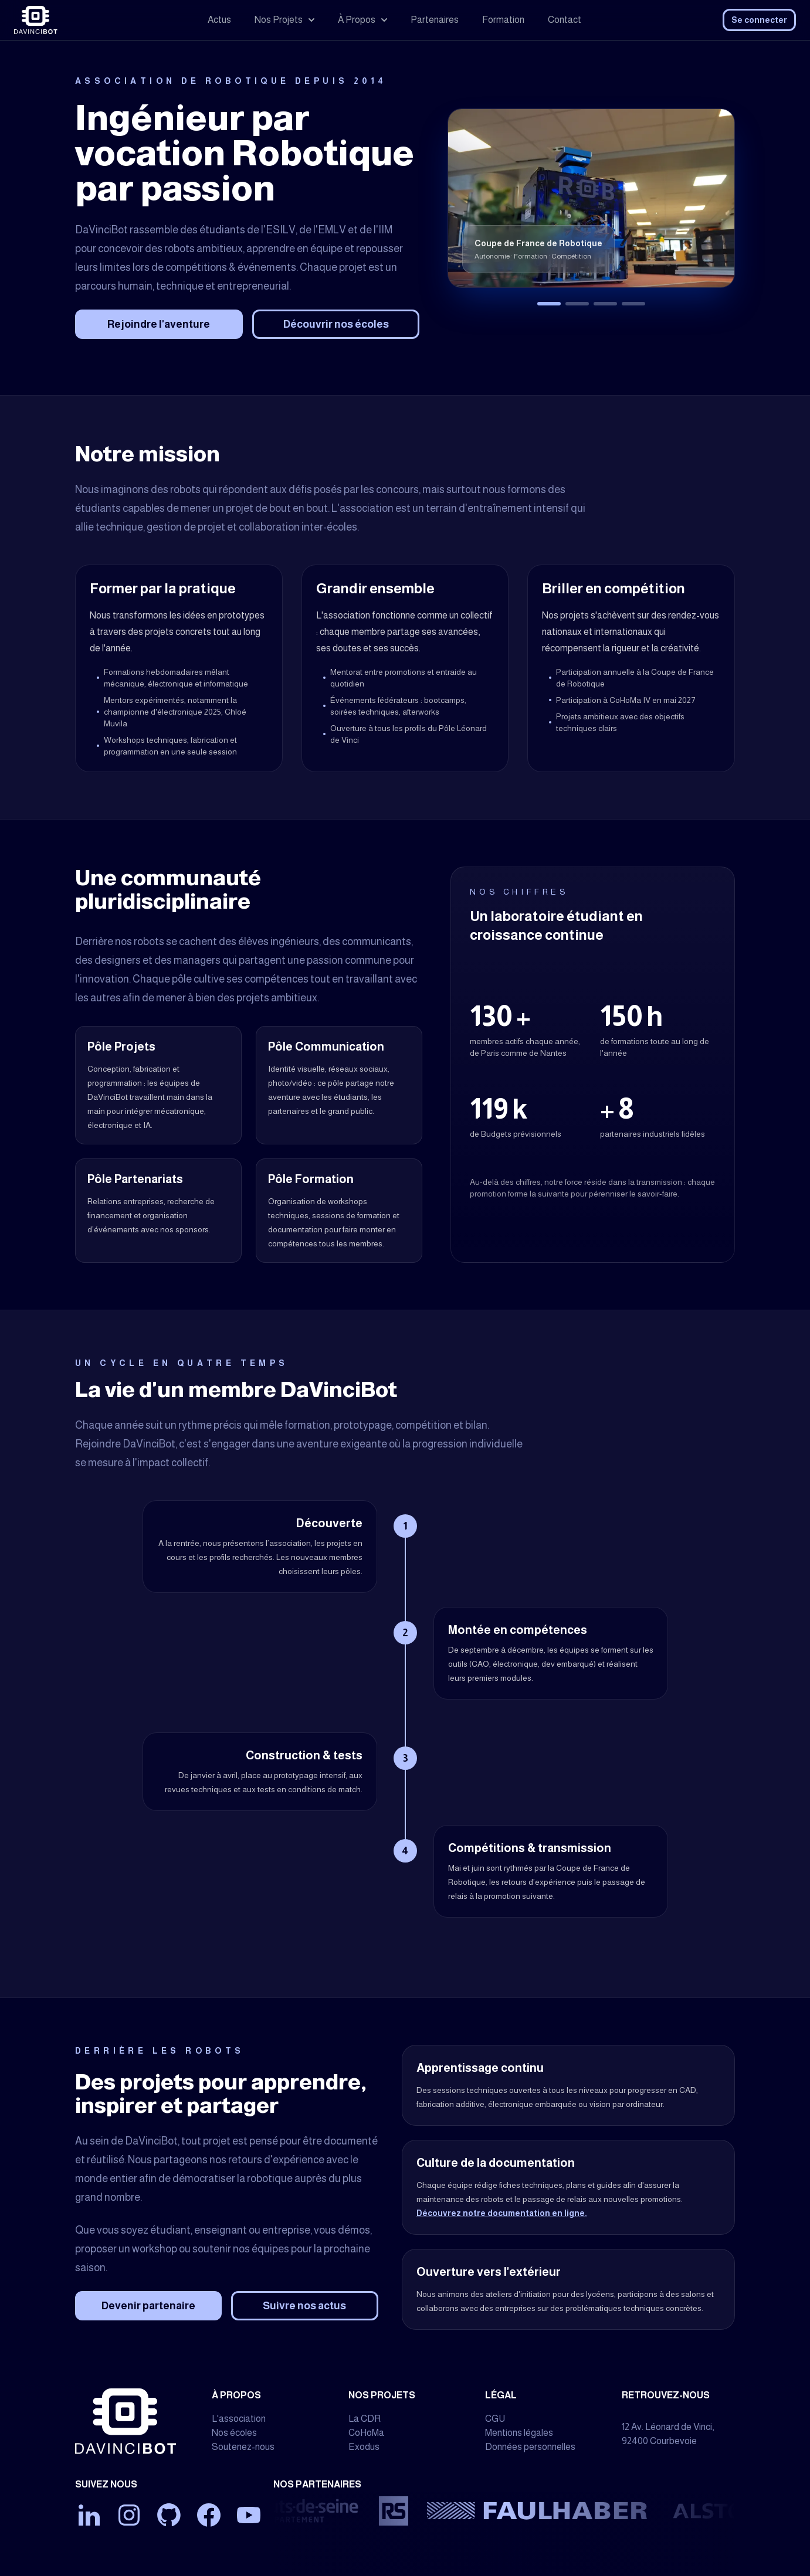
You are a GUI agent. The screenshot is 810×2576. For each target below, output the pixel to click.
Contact (564, 20)
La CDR (364, 2419)
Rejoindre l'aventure (158, 324)
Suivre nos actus (304, 2306)
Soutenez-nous (243, 2447)
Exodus (363, 2447)
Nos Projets (284, 20)
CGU (495, 2419)
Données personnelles (530, 2447)
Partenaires (435, 20)
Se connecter (759, 20)
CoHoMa (366, 2433)
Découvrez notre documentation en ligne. (501, 2213)
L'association (239, 2419)
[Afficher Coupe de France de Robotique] (549, 303)
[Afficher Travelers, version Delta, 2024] (633, 303)
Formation (503, 20)
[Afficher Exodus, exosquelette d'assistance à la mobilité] (605, 303)
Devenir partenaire (148, 2306)
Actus (219, 20)
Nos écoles (234, 2433)
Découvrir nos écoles (336, 324)
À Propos (362, 20)
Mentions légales (519, 2433)
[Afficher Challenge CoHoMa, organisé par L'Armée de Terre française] (577, 303)
